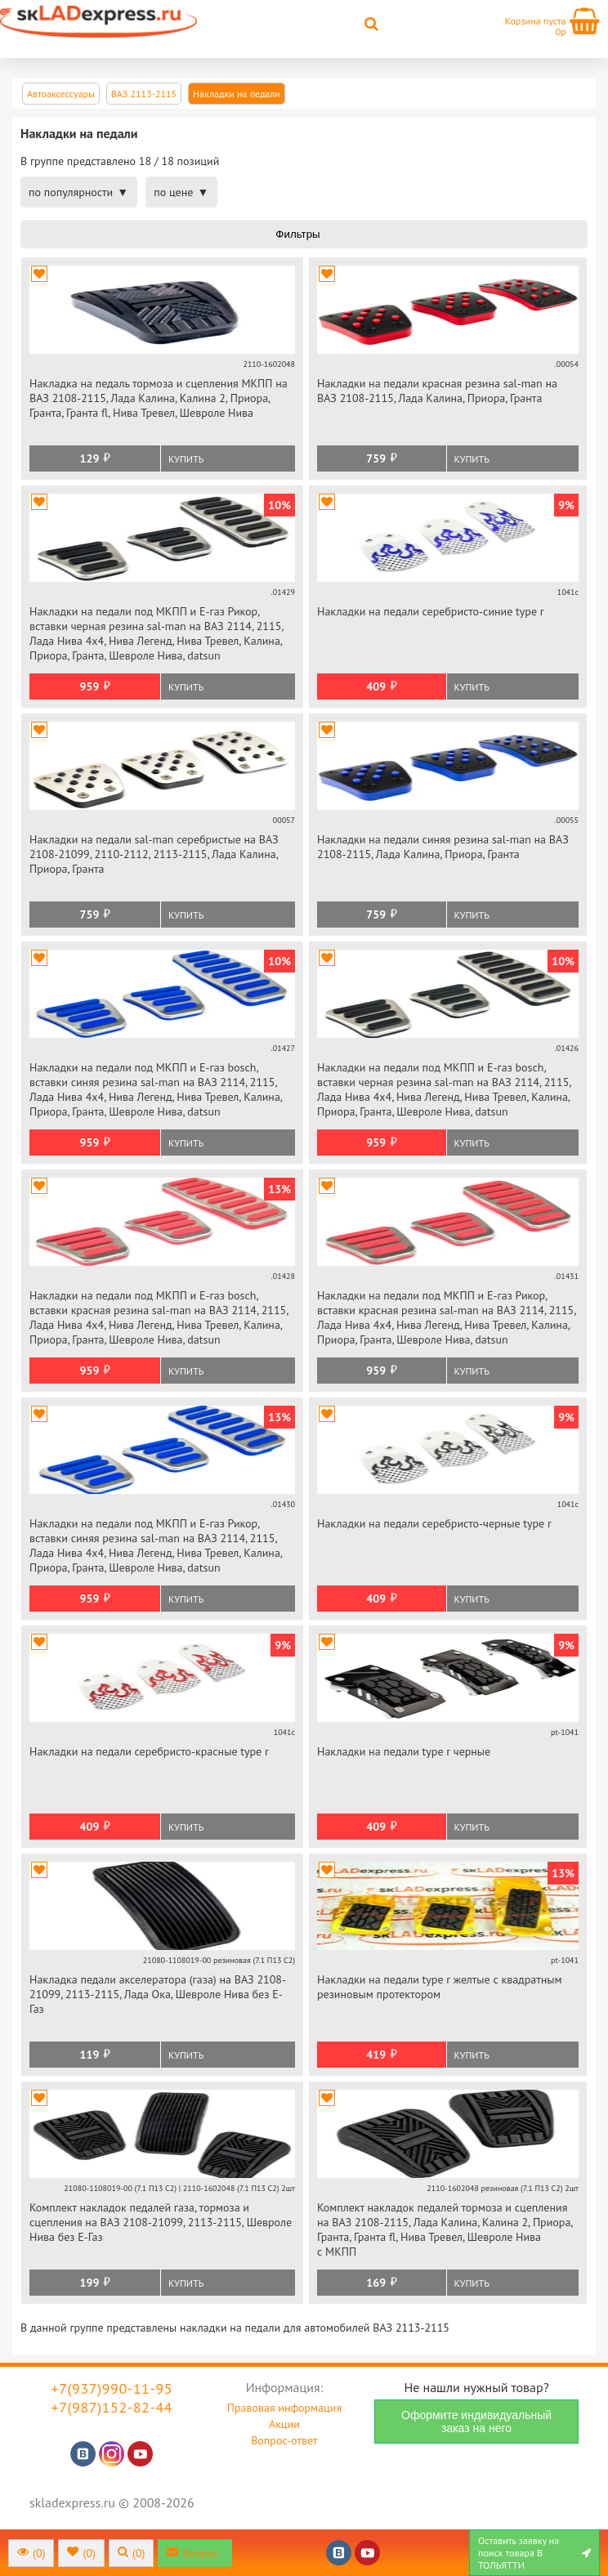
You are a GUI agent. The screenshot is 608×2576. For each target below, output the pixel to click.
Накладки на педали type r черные (403, 1751)
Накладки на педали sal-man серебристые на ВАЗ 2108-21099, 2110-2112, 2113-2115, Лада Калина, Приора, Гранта (154, 854)
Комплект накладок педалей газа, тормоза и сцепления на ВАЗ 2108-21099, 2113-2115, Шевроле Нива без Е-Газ (160, 2222)
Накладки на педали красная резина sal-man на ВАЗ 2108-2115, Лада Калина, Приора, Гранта (437, 390)
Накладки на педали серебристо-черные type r (434, 1523)
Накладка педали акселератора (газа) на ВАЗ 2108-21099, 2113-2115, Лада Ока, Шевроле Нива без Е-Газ (157, 1994)
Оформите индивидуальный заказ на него (476, 2421)
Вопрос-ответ (284, 2440)
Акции (284, 2424)
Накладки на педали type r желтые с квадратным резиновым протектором (439, 1986)
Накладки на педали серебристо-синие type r (430, 611)
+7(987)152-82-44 (112, 2407)
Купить (185, 459)
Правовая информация (284, 2407)
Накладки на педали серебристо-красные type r (149, 1751)
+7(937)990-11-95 (112, 2388)
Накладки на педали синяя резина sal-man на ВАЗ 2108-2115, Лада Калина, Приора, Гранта (443, 846)
